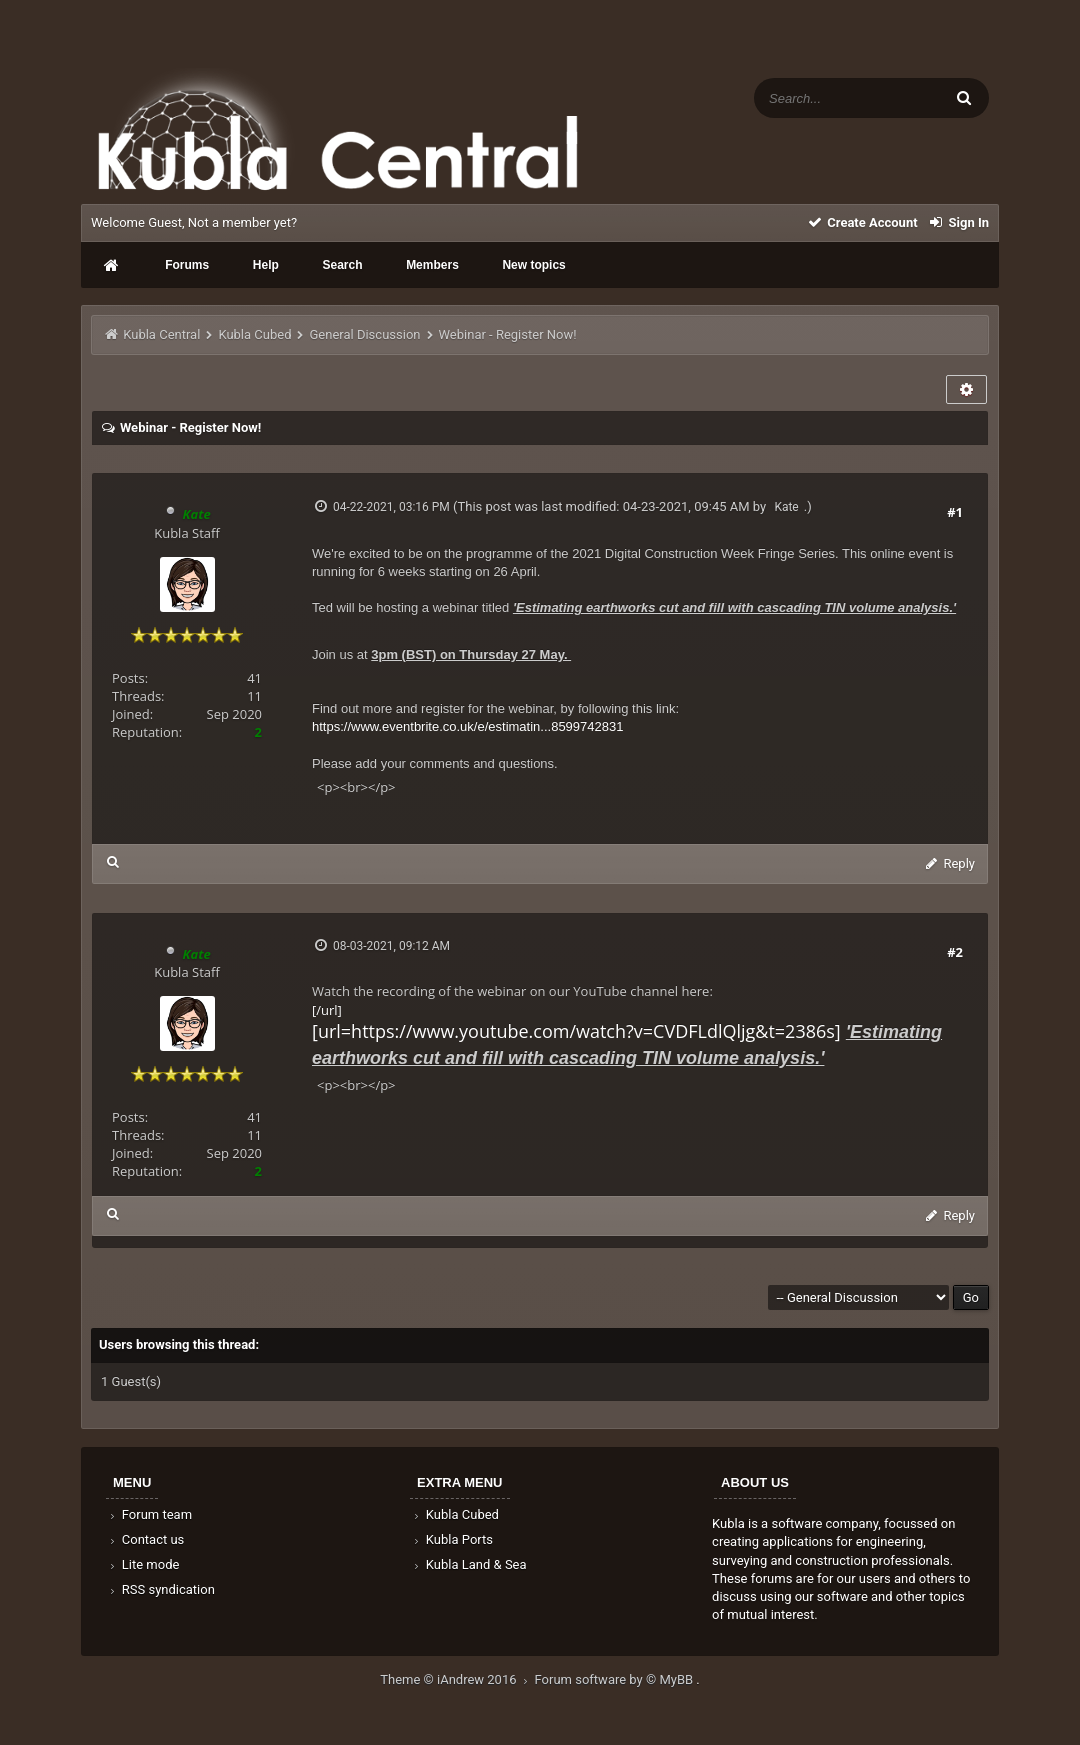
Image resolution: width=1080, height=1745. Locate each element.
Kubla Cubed (254, 334)
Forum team (149, 1514)
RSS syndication (161, 1589)
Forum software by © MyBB (616, 1679)
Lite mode (143, 1564)
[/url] (627, 1034)
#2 (955, 952)
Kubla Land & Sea (469, 1564)
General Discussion (365, 334)
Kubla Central (161, 334)
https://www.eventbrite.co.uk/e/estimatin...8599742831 (467, 726)
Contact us (145, 1539)
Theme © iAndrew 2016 (457, 1679)
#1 (955, 512)
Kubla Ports (452, 1539)
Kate (786, 507)
